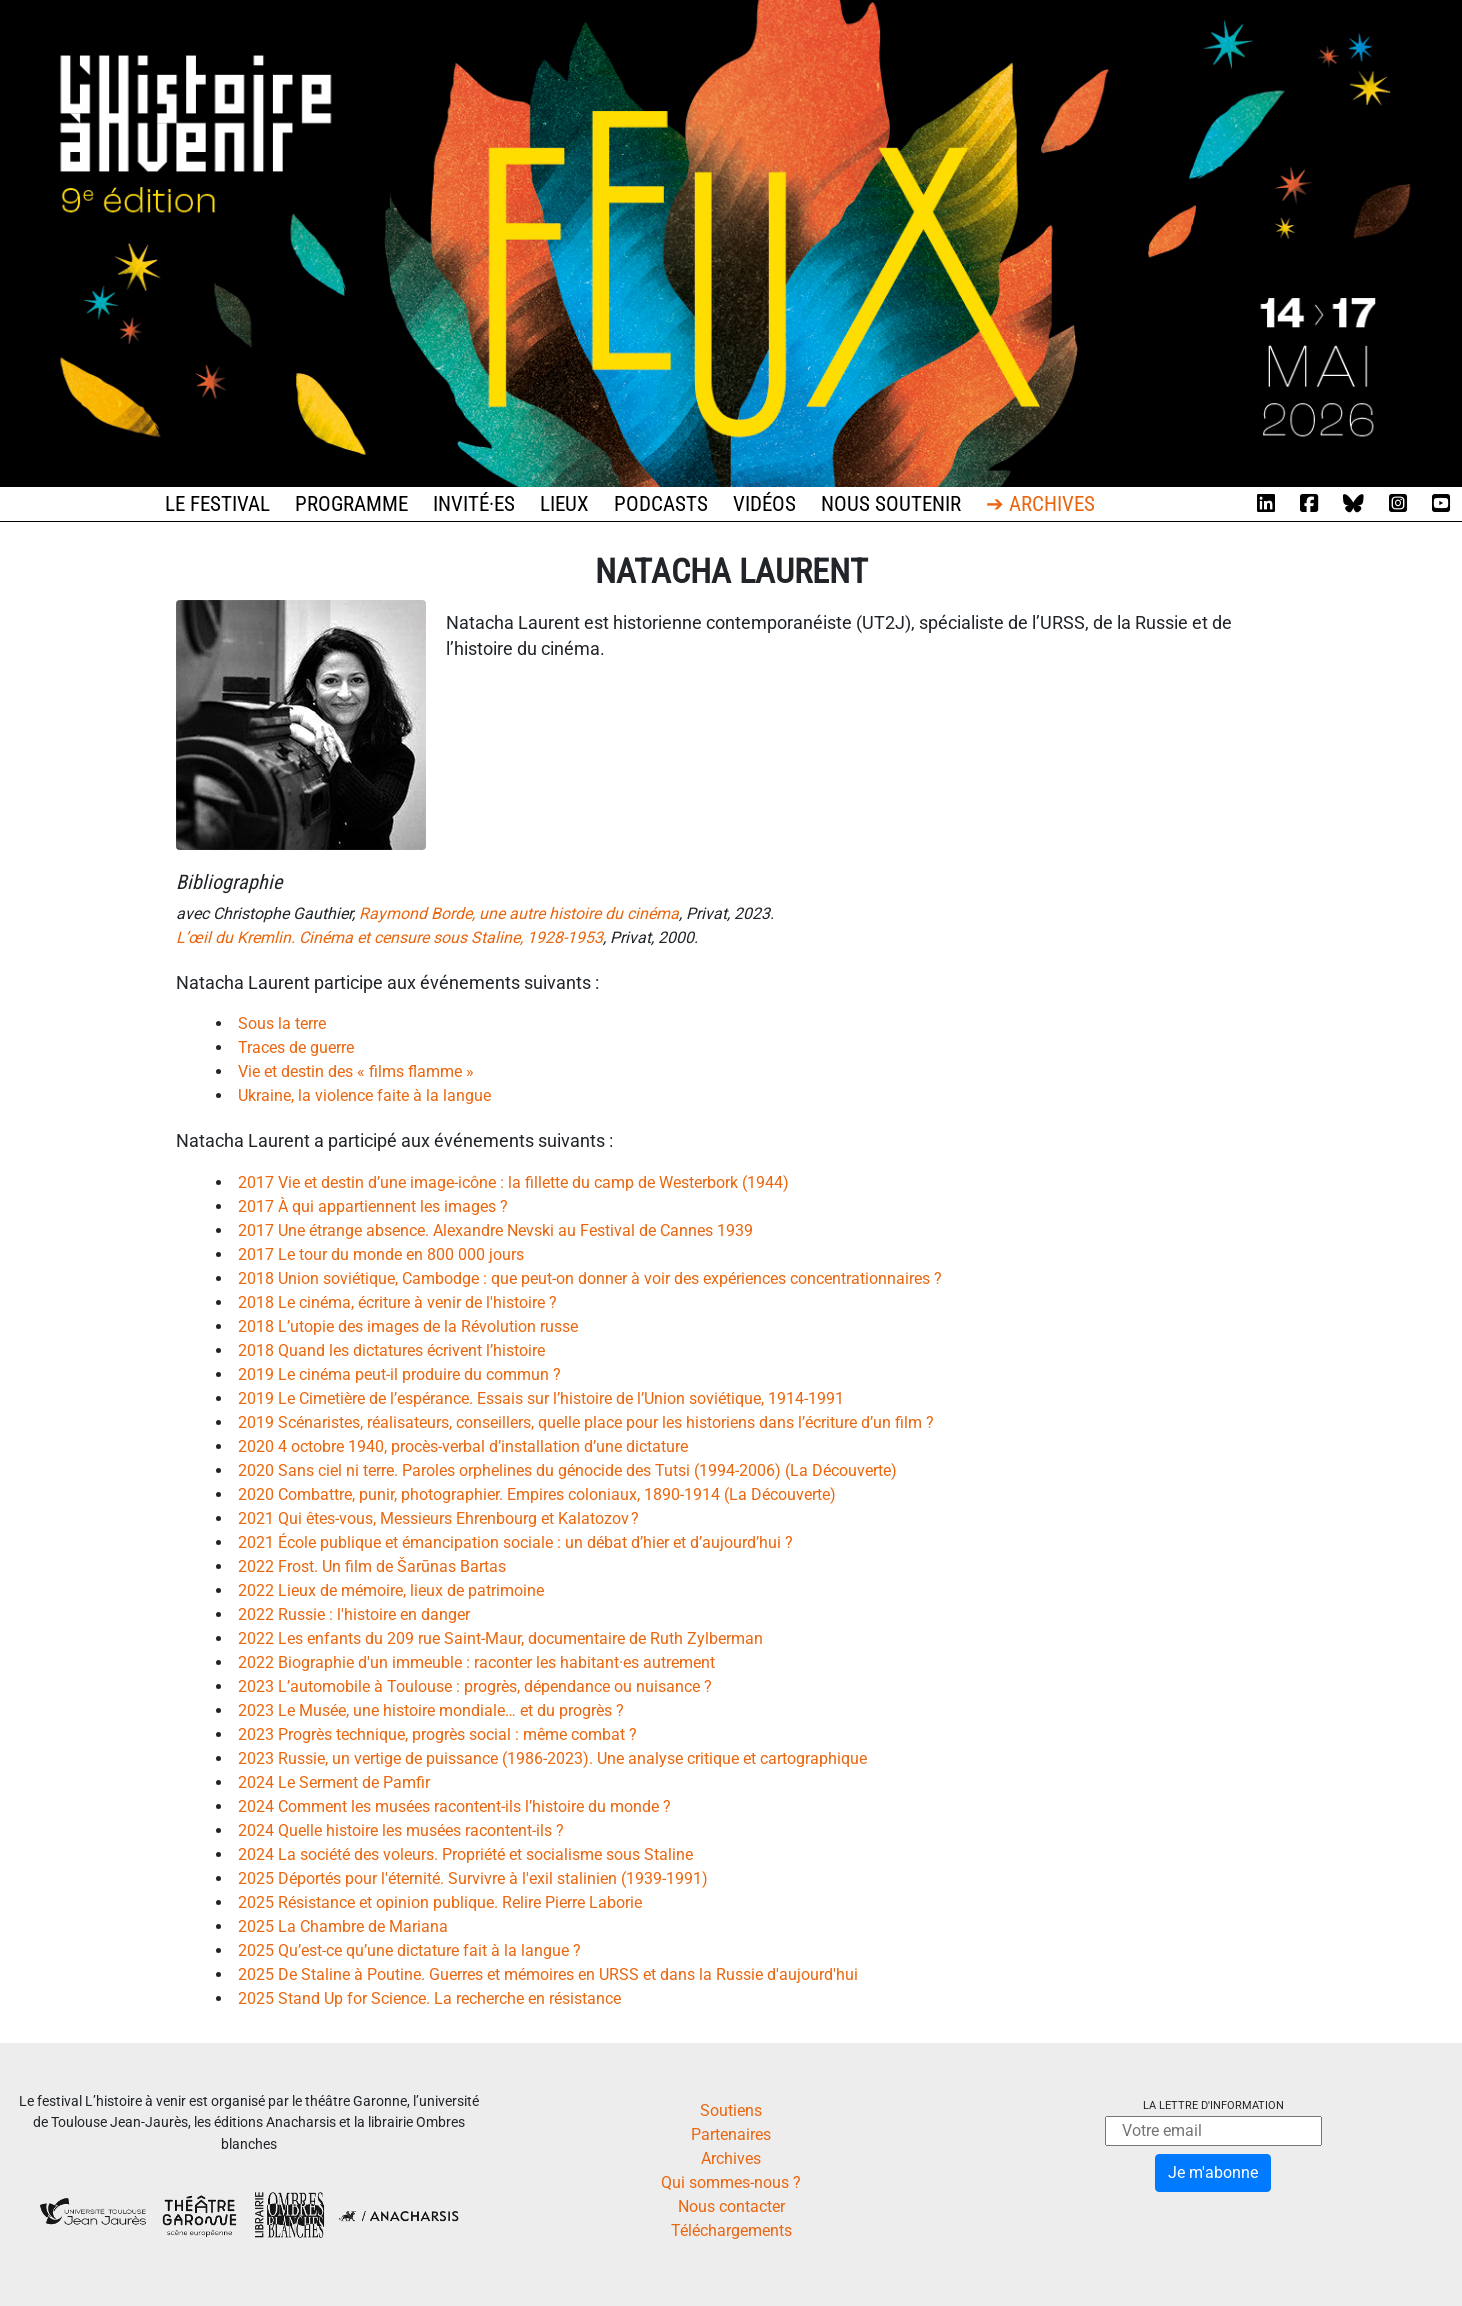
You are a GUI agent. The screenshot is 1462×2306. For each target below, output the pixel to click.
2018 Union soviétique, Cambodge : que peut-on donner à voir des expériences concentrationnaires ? (590, 1278)
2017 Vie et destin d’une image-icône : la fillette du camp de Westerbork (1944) (513, 1182)
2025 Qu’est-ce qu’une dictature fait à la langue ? (409, 1950)
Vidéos (764, 504)
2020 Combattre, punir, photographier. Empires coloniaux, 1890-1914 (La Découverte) (537, 1494)
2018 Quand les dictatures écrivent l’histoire (391, 1350)
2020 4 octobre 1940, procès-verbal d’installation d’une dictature (463, 1446)
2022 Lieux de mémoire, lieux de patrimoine (391, 1590)
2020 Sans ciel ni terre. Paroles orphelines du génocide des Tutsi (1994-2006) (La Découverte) (567, 1470)
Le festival (217, 504)
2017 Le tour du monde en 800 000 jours (381, 1254)
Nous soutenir (891, 504)
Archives (731, 2158)
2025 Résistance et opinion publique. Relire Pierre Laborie (440, 1902)
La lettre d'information (1213, 2105)
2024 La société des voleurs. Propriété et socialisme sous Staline (465, 1854)
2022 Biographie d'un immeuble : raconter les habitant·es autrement (476, 1662)
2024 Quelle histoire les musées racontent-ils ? (401, 1830)
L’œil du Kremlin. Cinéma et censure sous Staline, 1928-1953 (389, 937)
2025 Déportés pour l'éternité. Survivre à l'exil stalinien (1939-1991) (473, 1878)
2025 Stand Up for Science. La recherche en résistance (429, 1998)
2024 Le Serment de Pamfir (334, 1782)
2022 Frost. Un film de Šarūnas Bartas (372, 1566)
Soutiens (731, 2110)
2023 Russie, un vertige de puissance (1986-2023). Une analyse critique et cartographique (552, 1758)
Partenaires (731, 2134)
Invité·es (474, 504)
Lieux (564, 504)
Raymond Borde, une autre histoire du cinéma (519, 913)
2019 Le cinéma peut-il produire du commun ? (399, 1374)
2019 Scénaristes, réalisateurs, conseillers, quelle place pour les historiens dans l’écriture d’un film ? (586, 1422)
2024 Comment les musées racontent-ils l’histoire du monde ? (454, 1806)
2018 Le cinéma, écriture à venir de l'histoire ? (397, 1302)
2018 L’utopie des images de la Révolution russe (408, 1326)
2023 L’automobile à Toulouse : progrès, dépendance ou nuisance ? (475, 1686)
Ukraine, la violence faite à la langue (364, 1095)
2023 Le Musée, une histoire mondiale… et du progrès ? (431, 1710)
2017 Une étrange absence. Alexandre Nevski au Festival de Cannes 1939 (495, 1230)
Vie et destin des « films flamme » (356, 1071)
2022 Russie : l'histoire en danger (354, 1614)
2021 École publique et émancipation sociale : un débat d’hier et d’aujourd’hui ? (515, 1542)
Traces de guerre (296, 1047)
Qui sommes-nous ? (731, 2182)
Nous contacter (731, 2206)
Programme (351, 504)
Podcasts (661, 504)
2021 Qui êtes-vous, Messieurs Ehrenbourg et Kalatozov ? (438, 1518)
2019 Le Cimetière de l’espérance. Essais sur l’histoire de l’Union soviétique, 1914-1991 (541, 1398)
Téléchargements (731, 2230)
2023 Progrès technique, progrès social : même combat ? (437, 1734)
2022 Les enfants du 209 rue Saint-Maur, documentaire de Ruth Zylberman (500, 1638)
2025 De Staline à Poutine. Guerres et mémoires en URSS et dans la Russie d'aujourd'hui (548, 1974)
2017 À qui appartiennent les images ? (373, 1206)
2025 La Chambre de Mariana (343, 1926)
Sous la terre (282, 1023)
